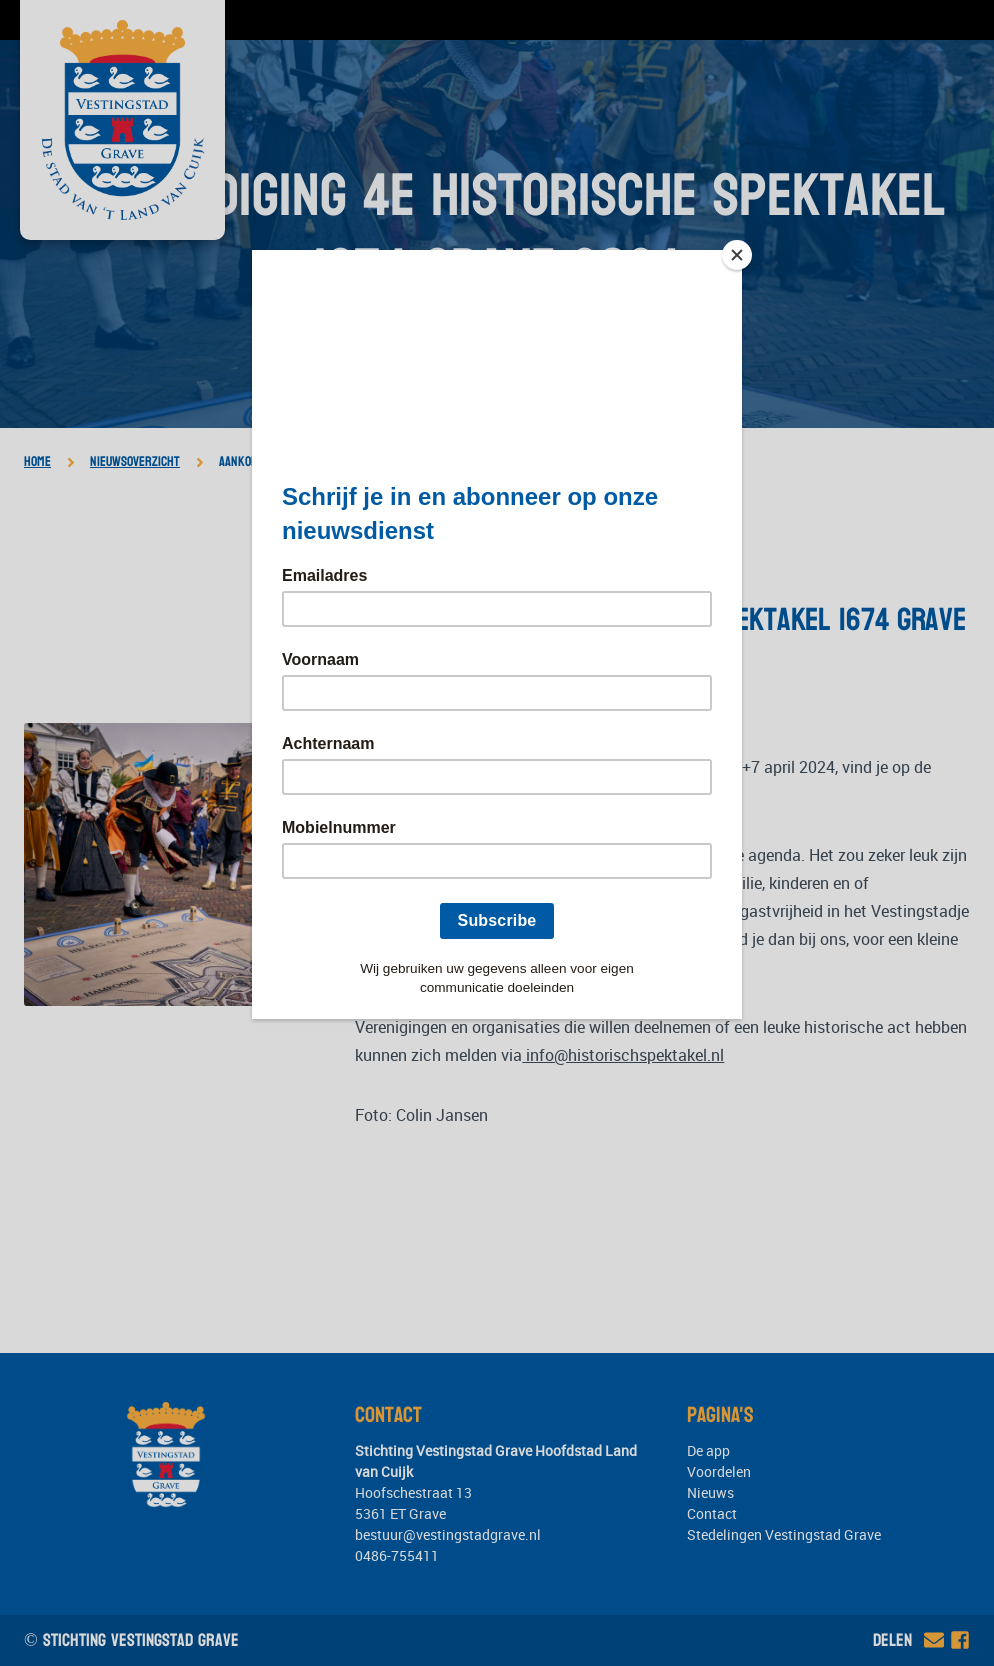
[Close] (737, 255)
